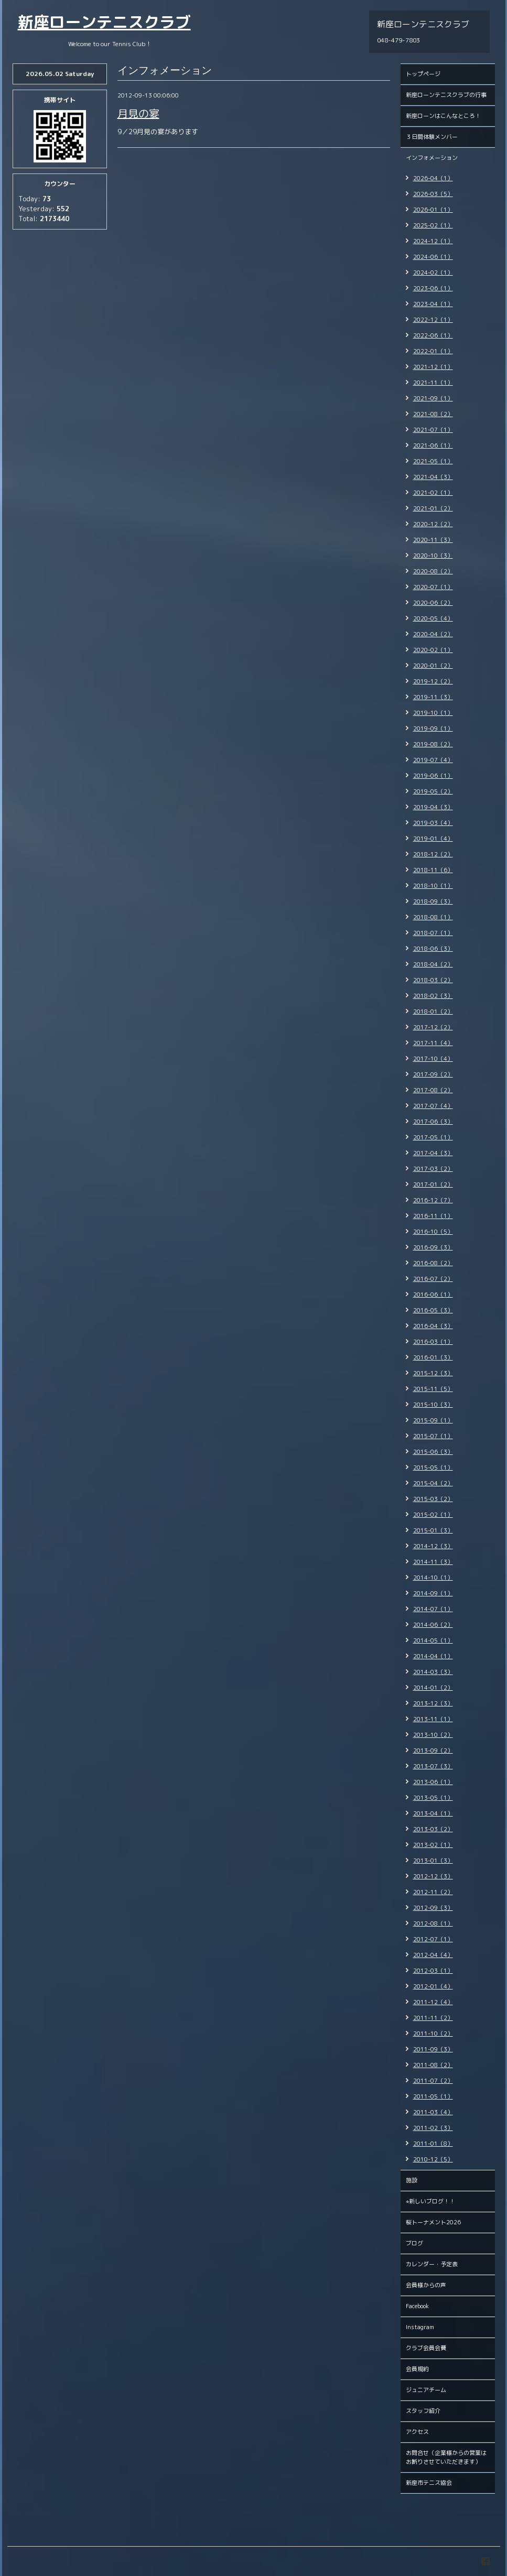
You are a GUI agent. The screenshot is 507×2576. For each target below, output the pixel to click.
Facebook (417, 2306)
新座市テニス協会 (429, 2483)
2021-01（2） (433, 508)
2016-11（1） (433, 1216)
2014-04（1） (433, 1656)
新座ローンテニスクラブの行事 (446, 95)
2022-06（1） (433, 335)
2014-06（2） (433, 1625)
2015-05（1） (433, 1467)
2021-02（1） (433, 492)
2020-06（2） (433, 603)
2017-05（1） (433, 1137)
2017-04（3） (433, 1153)
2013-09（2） (433, 1750)
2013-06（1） (433, 1782)
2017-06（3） (433, 1121)
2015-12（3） (433, 1373)
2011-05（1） (433, 2096)
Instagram (420, 2327)
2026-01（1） (433, 209)
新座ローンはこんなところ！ (443, 116)
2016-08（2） (433, 1263)
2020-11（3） (433, 540)
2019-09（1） (433, 728)
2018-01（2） (433, 1011)
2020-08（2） (433, 571)
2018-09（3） (433, 901)
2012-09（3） (433, 1908)
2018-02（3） (433, 996)
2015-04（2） (433, 1483)
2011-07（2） (433, 2081)
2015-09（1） (433, 1420)
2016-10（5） (433, 1231)
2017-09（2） (433, 1074)
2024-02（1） (433, 272)
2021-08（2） (433, 414)
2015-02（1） (433, 1514)
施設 (411, 2180)
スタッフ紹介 (423, 2411)
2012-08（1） (433, 1923)
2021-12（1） (433, 367)
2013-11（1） (433, 1719)
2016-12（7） (433, 1200)
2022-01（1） (433, 351)
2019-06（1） (433, 775)
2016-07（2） (433, 1279)
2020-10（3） (433, 555)
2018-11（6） (433, 870)
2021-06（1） (433, 445)
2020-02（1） (433, 650)
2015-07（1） (433, 1436)
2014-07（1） (433, 1609)
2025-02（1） (433, 225)
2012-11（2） (433, 1892)
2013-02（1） (433, 1845)
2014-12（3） (433, 1546)
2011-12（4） (433, 2002)
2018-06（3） (433, 948)
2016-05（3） (433, 1310)
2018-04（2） (433, 964)
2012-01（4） (433, 1986)
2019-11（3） (433, 697)
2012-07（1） (433, 1939)
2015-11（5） (433, 1389)
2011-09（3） (433, 2049)
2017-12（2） (433, 1027)
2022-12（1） (433, 320)
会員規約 (417, 2369)
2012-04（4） (433, 1955)
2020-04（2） (433, 634)
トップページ (423, 74)
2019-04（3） (433, 807)
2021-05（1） (433, 461)
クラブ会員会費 (426, 2348)
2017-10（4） (433, 1059)
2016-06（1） (433, 1294)
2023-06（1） (433, 288)
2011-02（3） (433, 2128)
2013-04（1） (433, 1813)
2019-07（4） (433, 760)
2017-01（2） (433, 1184)
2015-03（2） (433, 1499)
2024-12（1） (433, 241)
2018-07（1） (433, 933)
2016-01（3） (433, 1357)
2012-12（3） (433, 1876)
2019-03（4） (433, 823)
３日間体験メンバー (432, 137)
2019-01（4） (433, 838)
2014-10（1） (433, 1577)
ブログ (414, 2243)
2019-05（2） (433, 791)
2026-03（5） (433, 194)
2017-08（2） (433, 1090)
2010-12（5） (433, 2159)
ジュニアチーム (426, 2390)
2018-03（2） (433, 980)
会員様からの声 (426, 2285)
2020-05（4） (433, 618)
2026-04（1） (433, 178)
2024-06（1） (433, 257)
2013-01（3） (433, 1860)
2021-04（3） (433, 477)
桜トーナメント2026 (433, 2222)
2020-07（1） (433, 587)
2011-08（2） (433, 2065)
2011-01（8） (433, 2143)
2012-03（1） (433, 1970)
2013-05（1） (433, 1798)
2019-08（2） (433, 744)
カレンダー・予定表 (432, 2264)
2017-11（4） (433, 1043)
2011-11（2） (433, 2018)
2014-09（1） (433, 1593)
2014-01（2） (433, 1687)
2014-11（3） (433, 1562)
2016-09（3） (433, 1247)
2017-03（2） (433, 1169)
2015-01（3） (433, 1530)
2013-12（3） (433, 1703)
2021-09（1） (433, 398)
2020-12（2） (433, 524)
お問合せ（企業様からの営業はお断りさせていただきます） (446, 2457)
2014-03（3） (433, 1672)
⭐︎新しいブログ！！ (430, 2201)
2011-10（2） (433, 2033)
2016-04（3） (433, 1326)
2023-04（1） (433, 304)
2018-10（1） (433, 886)
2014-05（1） (433, 1640)
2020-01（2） (433, 665)
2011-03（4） (433, 2112)
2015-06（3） (433, 1452)
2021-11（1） (433, 382)
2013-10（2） (433, 1735)
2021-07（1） (433, 430)
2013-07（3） (433, 1766)
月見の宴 (138, 113)
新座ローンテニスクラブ (104, 22)
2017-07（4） (433, 1106)
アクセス (417, 2432)
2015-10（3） (433, 1404)
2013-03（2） (433, 1829)
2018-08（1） (433, 917)
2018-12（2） (433, 854)
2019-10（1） (433, 713)
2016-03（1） (433, 1342)
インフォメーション (432, 158)
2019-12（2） (433, 681)
